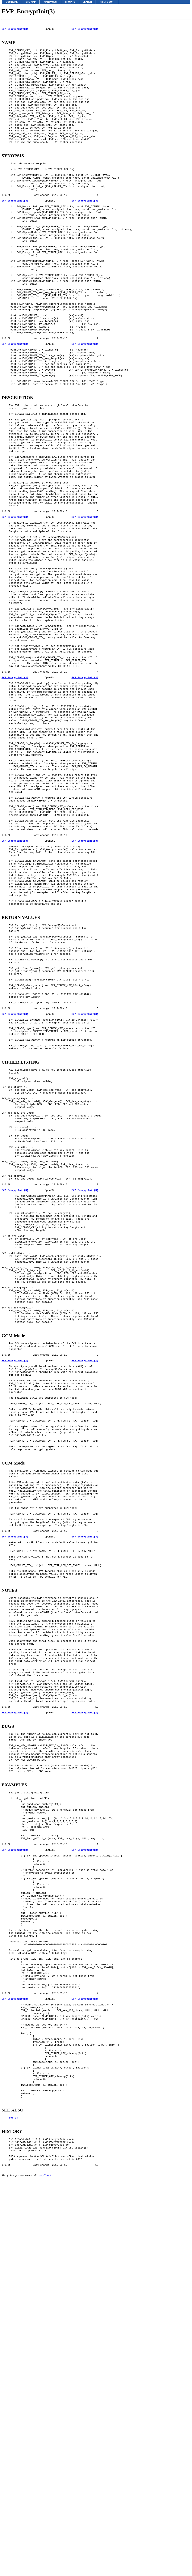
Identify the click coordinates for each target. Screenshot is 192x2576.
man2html (45, 2574)
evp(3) (13, 2509)
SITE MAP (31, 2)
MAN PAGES (50, 2)
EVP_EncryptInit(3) (15, 30)
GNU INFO (70, 2)
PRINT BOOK (106, 2)
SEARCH (87, 2)
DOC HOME (12, 2)
